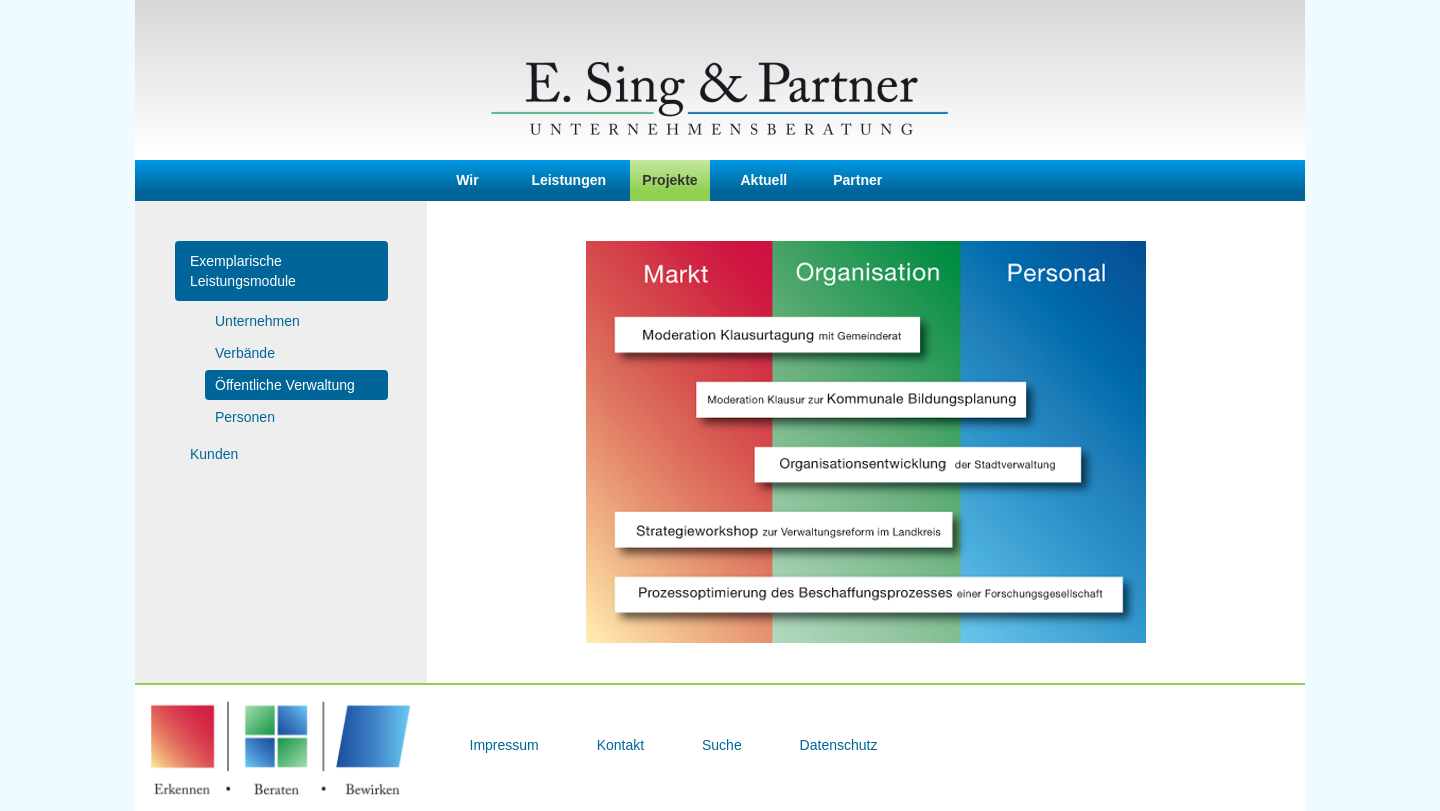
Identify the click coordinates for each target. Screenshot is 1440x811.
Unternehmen (257, 321)
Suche (724, 745)
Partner (857, 180)
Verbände (245, 353)
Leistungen (568, 180)
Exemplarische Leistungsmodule (243, 271)
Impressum (506, 745)
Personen (245, 417)
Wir (467, 180)
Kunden (214, 454)
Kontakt (622, 745)
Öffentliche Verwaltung (285, 385)
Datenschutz (839, 745)
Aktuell (764, 180)
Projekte (669, 180)
